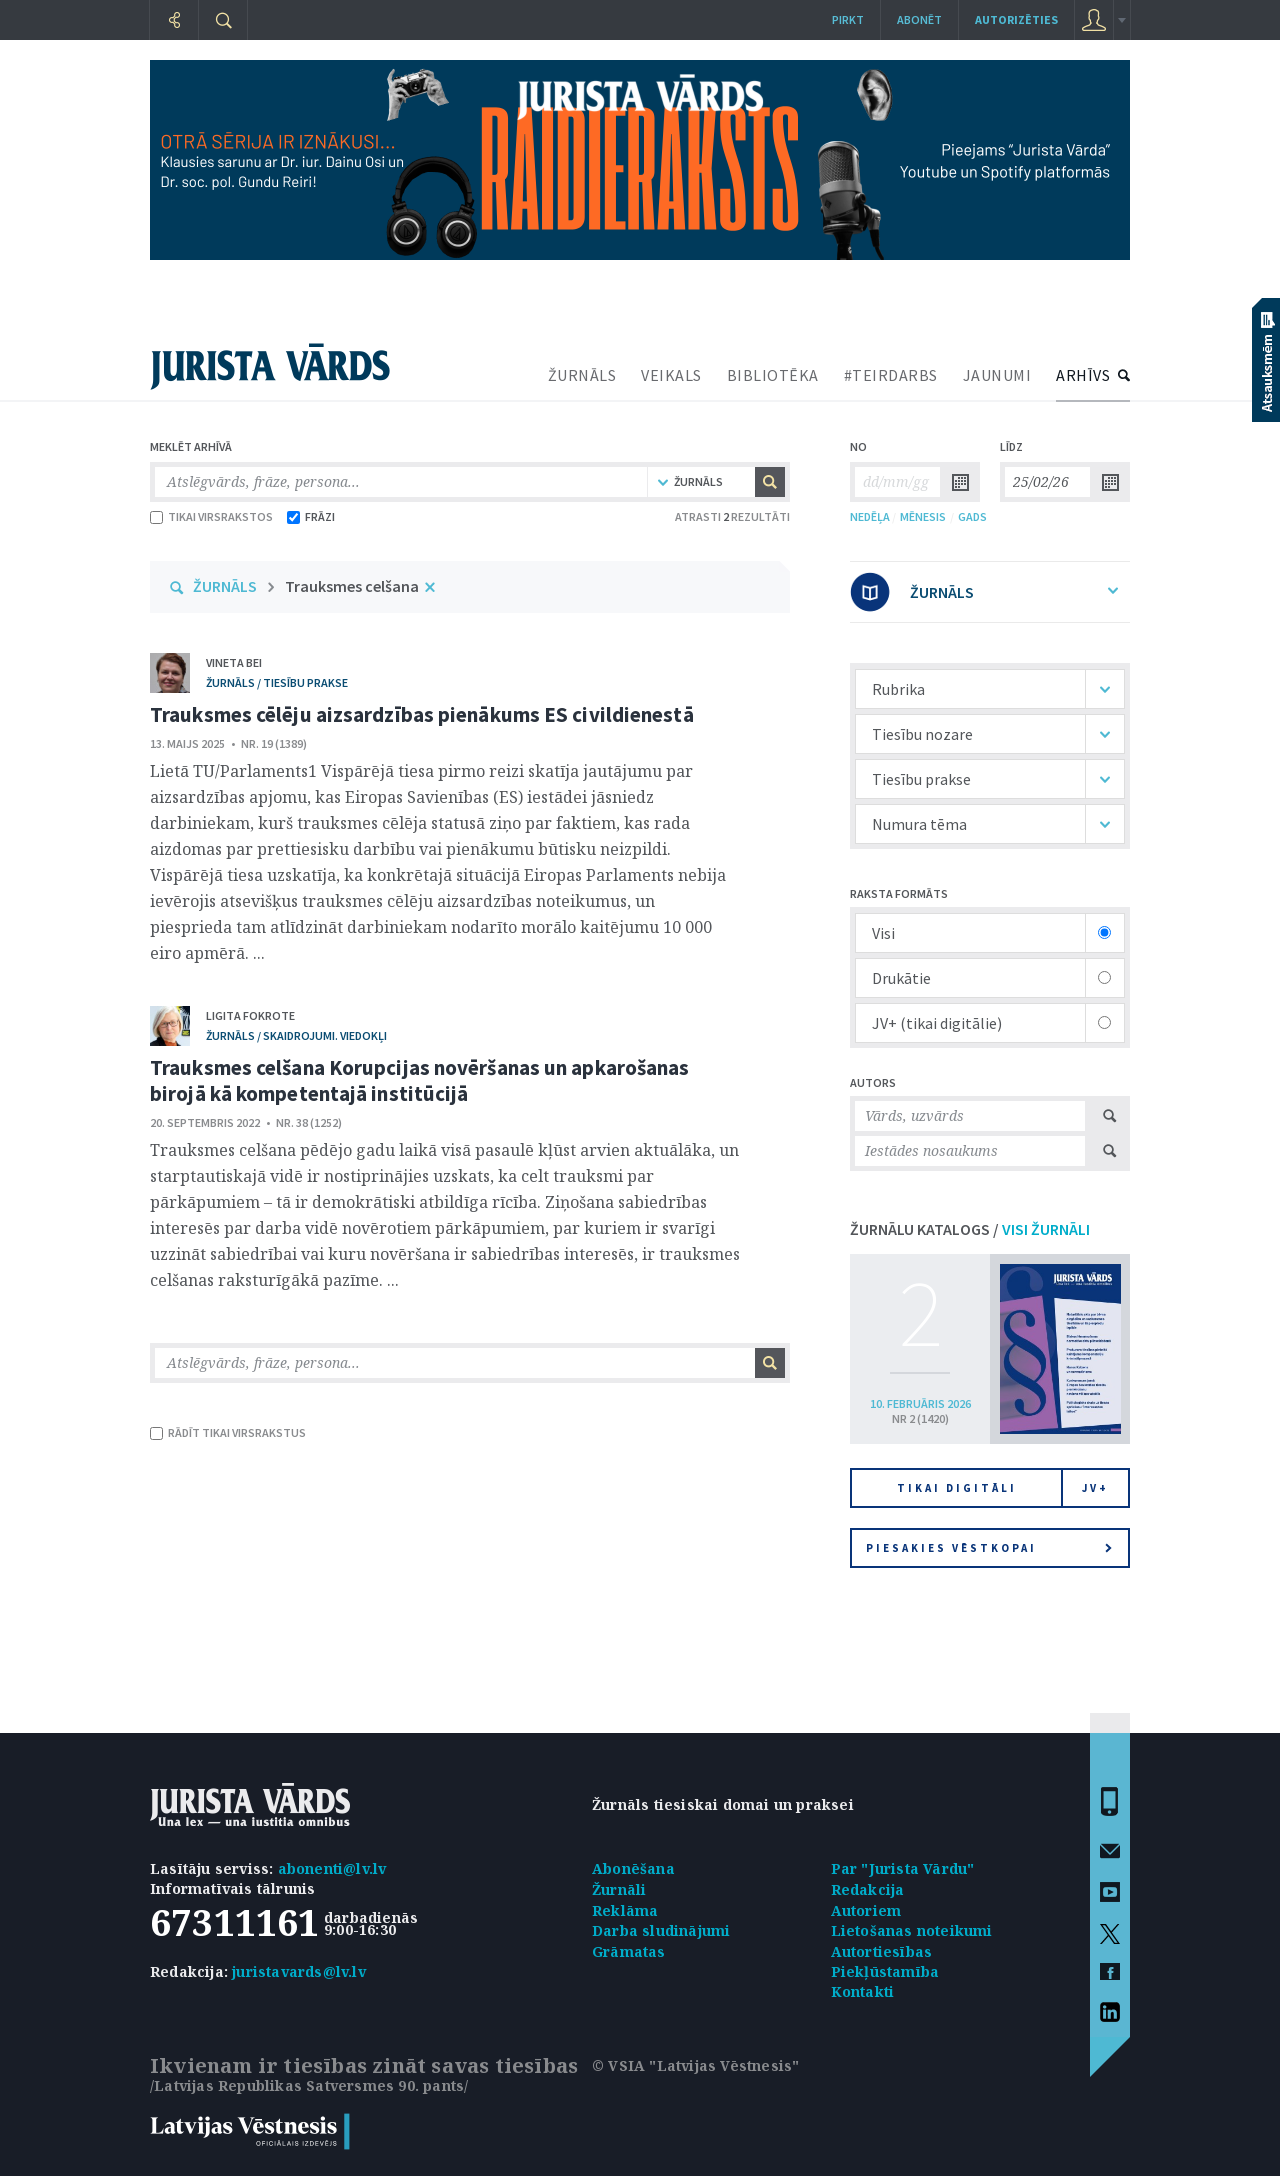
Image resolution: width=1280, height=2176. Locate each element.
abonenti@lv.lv (332, 1868)
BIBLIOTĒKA (773, 375)
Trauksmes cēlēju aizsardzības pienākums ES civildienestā (422, 714)
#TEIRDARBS (891, 375)
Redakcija (868, 1889)
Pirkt (848, 19)
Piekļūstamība (885, 1971)
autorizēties (1016, 19)
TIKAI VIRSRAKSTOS (211, 516)
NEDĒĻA (870, 516)
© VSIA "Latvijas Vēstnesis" (695, 2065)
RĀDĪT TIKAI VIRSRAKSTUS (228, 1432)
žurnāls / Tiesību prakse (277, 682)
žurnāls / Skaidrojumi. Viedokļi (296, 1035)
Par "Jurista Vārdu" (903, 1868)
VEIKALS (671, 375)
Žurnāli (619, 1889)
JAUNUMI (997, 375)
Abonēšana (633, 1868)
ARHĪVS (1083, 375)
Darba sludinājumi (661, 1930)
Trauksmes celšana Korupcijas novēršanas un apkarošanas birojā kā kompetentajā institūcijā (419, 1080)
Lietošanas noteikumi (912, 1930)
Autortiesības (882, 1951)
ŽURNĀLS (582, 375)
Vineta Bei (234, 662)
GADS (972, 516)
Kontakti (863, 1991)
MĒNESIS (923, 516)
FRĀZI (311, 516)
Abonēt (919, 19)
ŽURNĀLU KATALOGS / (970, 1229)
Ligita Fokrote (250, 1015)
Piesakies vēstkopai (989, 1548)
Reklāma (625, 1910)
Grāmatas (629, 1951)
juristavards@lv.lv (299, 1971)
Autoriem (866, 1910)
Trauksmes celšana (352, 586)
